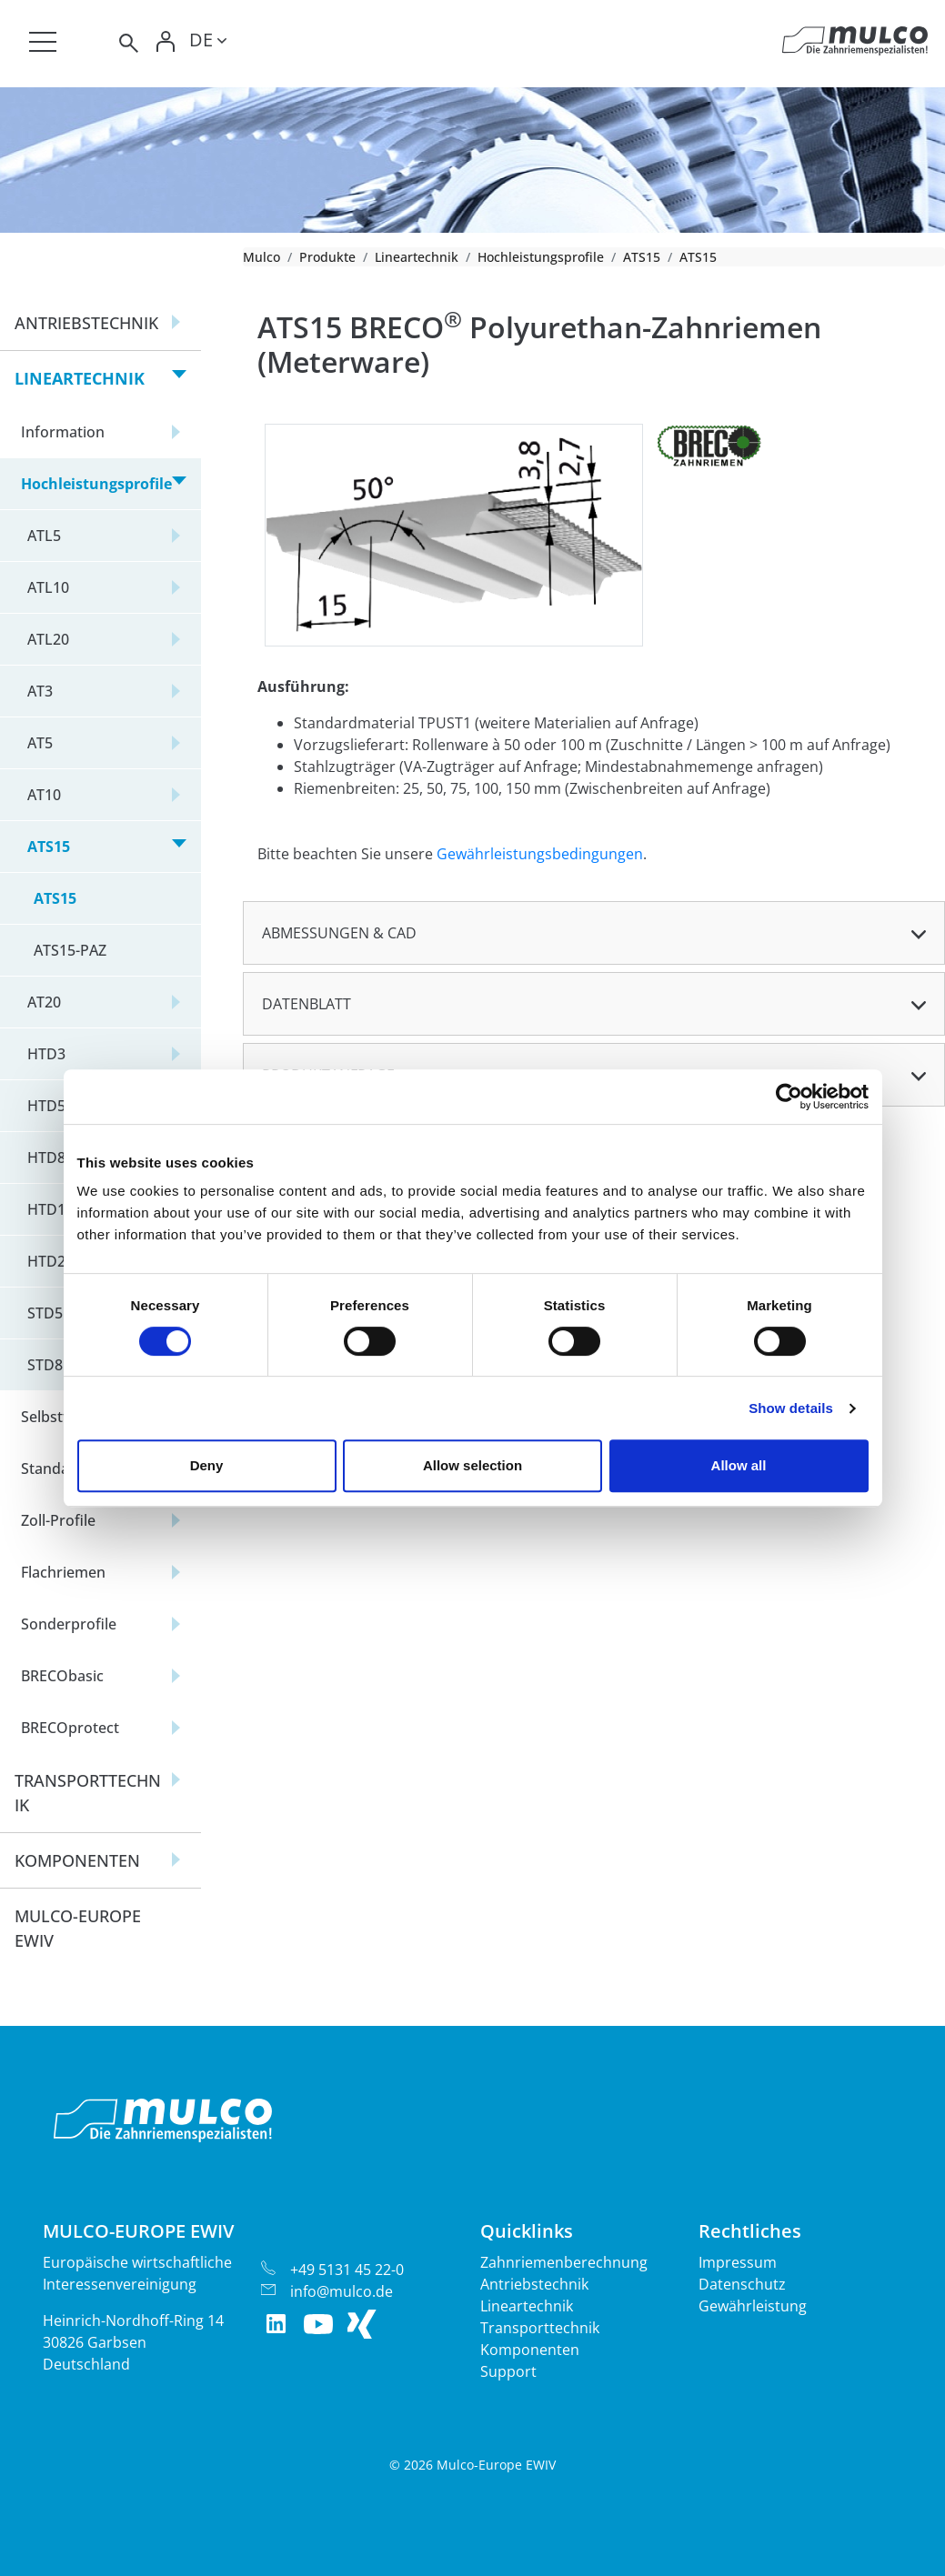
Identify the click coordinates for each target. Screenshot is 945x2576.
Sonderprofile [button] (68, 1624)
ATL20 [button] (48, 639)
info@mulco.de (341, 2291)
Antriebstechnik (534, 2284)
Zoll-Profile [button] (58, 1520)
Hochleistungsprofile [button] (96, 484)
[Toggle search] (127, 43)
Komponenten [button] (77, 1860)
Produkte (327, 257)
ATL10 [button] (48, 587)
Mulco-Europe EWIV (78, 1928)
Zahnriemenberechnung (564, 2262)
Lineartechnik (416, 257)
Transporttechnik (539, 2328)
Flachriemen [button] (63, 1572)
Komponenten (529, 2350)
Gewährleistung (753, 2306)
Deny (207, 1465)
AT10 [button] (44, 795)
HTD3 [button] (46, 1054)
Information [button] (63, 432)
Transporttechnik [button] (88, 1792)
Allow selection (472, 1465)
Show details (791, 1408)
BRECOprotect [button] (70, 1728)
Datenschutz (742, 2284)
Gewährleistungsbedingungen (540, 854)
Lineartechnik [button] (80, 378)
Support (508, 2371)
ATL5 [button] (44, 536)
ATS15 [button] (48, 847)
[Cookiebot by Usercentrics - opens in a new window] (789, 1096)
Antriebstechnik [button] (86, 323)
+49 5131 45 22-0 (347, 2270)
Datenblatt (306, 1004)
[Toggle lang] (207, 43)
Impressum (738, 2262)
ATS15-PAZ (70, 950)
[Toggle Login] (165, 43)
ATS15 (641, 257)
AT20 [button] (44, 1002)
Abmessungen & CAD (339, 933)
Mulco (261, 257)
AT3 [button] (40, 691)
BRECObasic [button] (62, 1676)
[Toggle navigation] (42, 42)
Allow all (739, 1465)
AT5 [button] (40, 743)
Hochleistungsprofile (541, 257)
